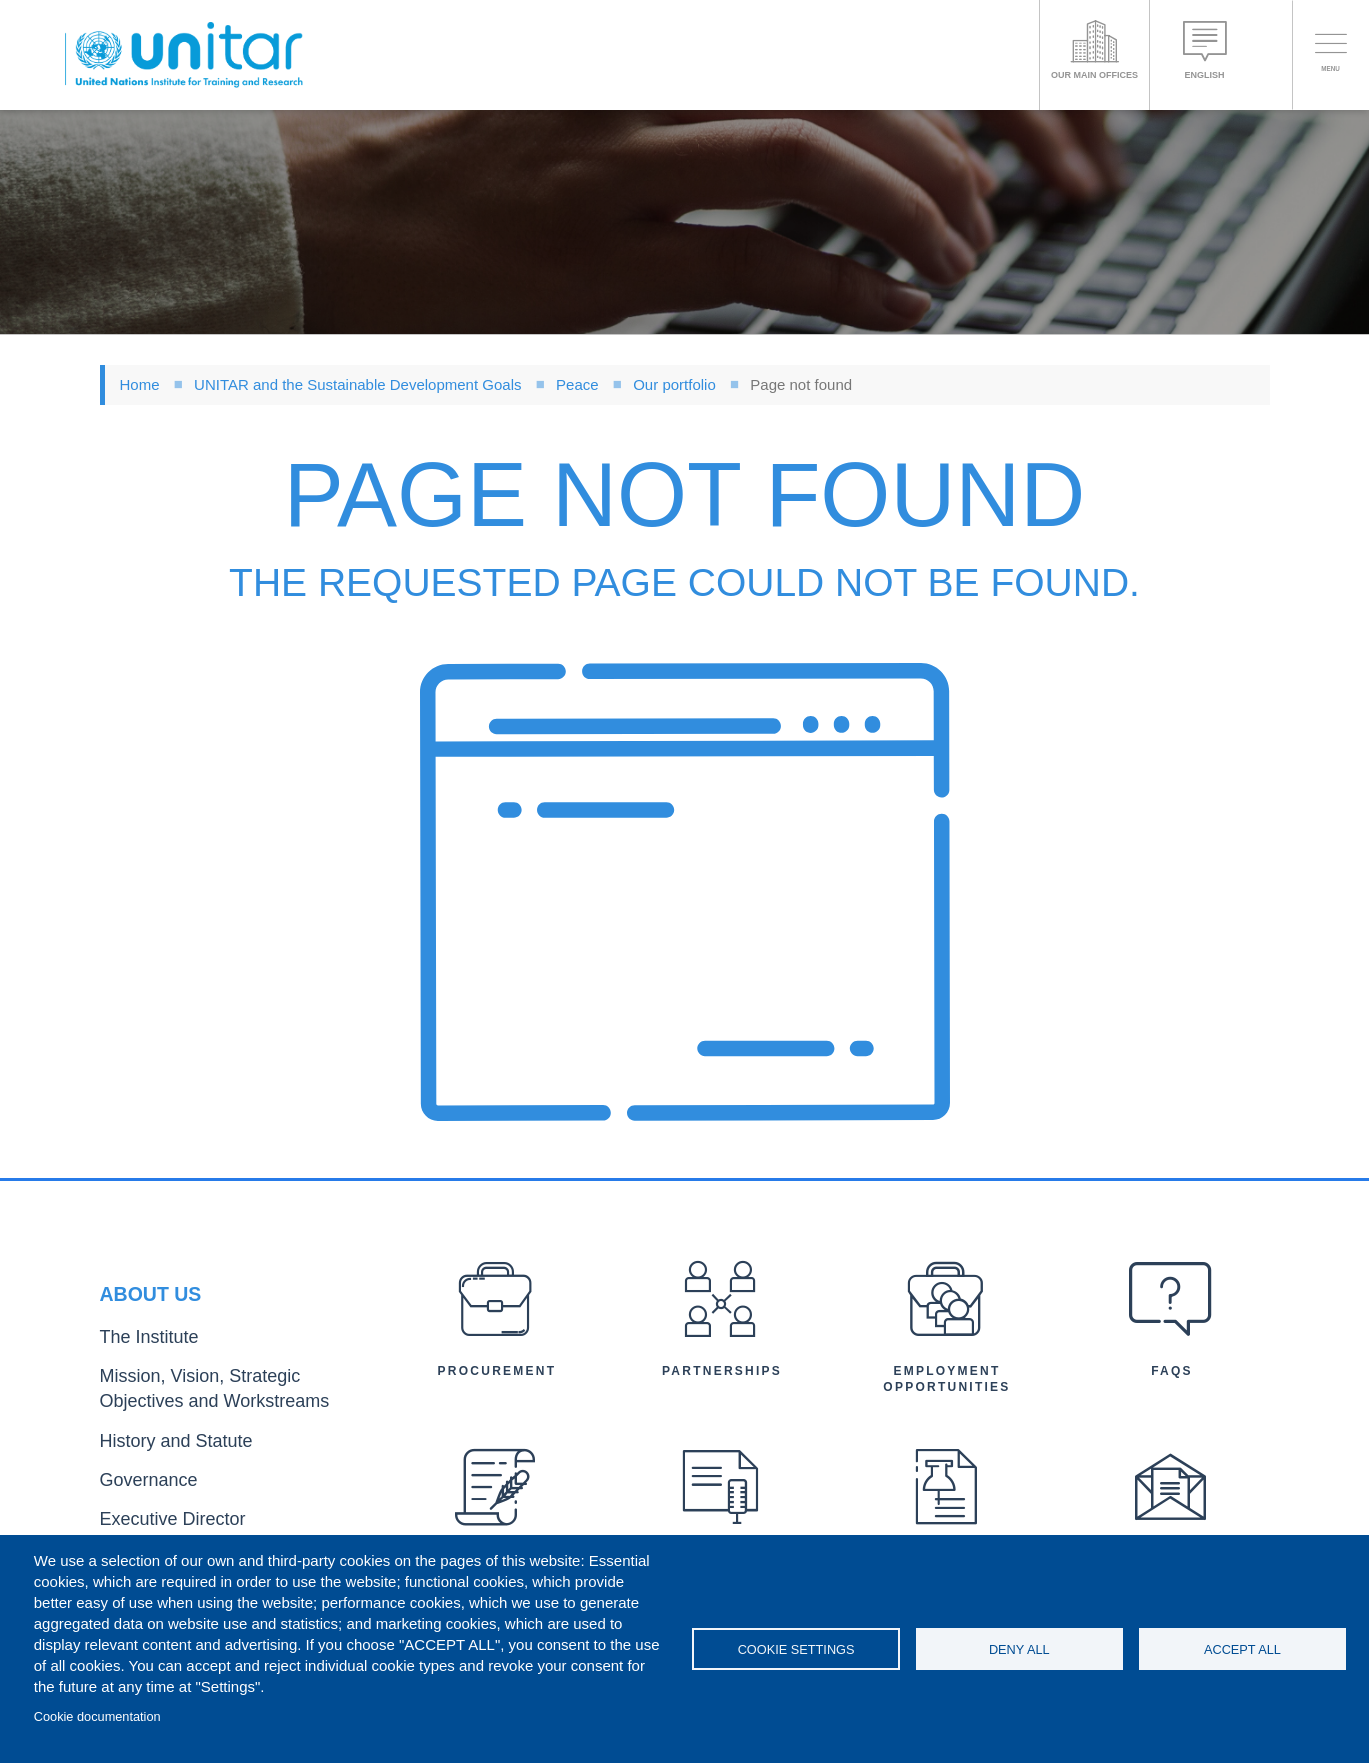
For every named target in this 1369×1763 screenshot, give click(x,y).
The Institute (137, 1355)
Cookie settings (796, 1649)
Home (140, 384)
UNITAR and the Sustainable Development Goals (357, 384)
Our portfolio (674, 384)
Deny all (1019, 1649)
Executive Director (155, 1505)
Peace (577, 384)
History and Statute (157, 1440)
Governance (137, 1473)
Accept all (1242, 1649)
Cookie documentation (97, 1716)
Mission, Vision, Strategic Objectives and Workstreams (222, 1398)
